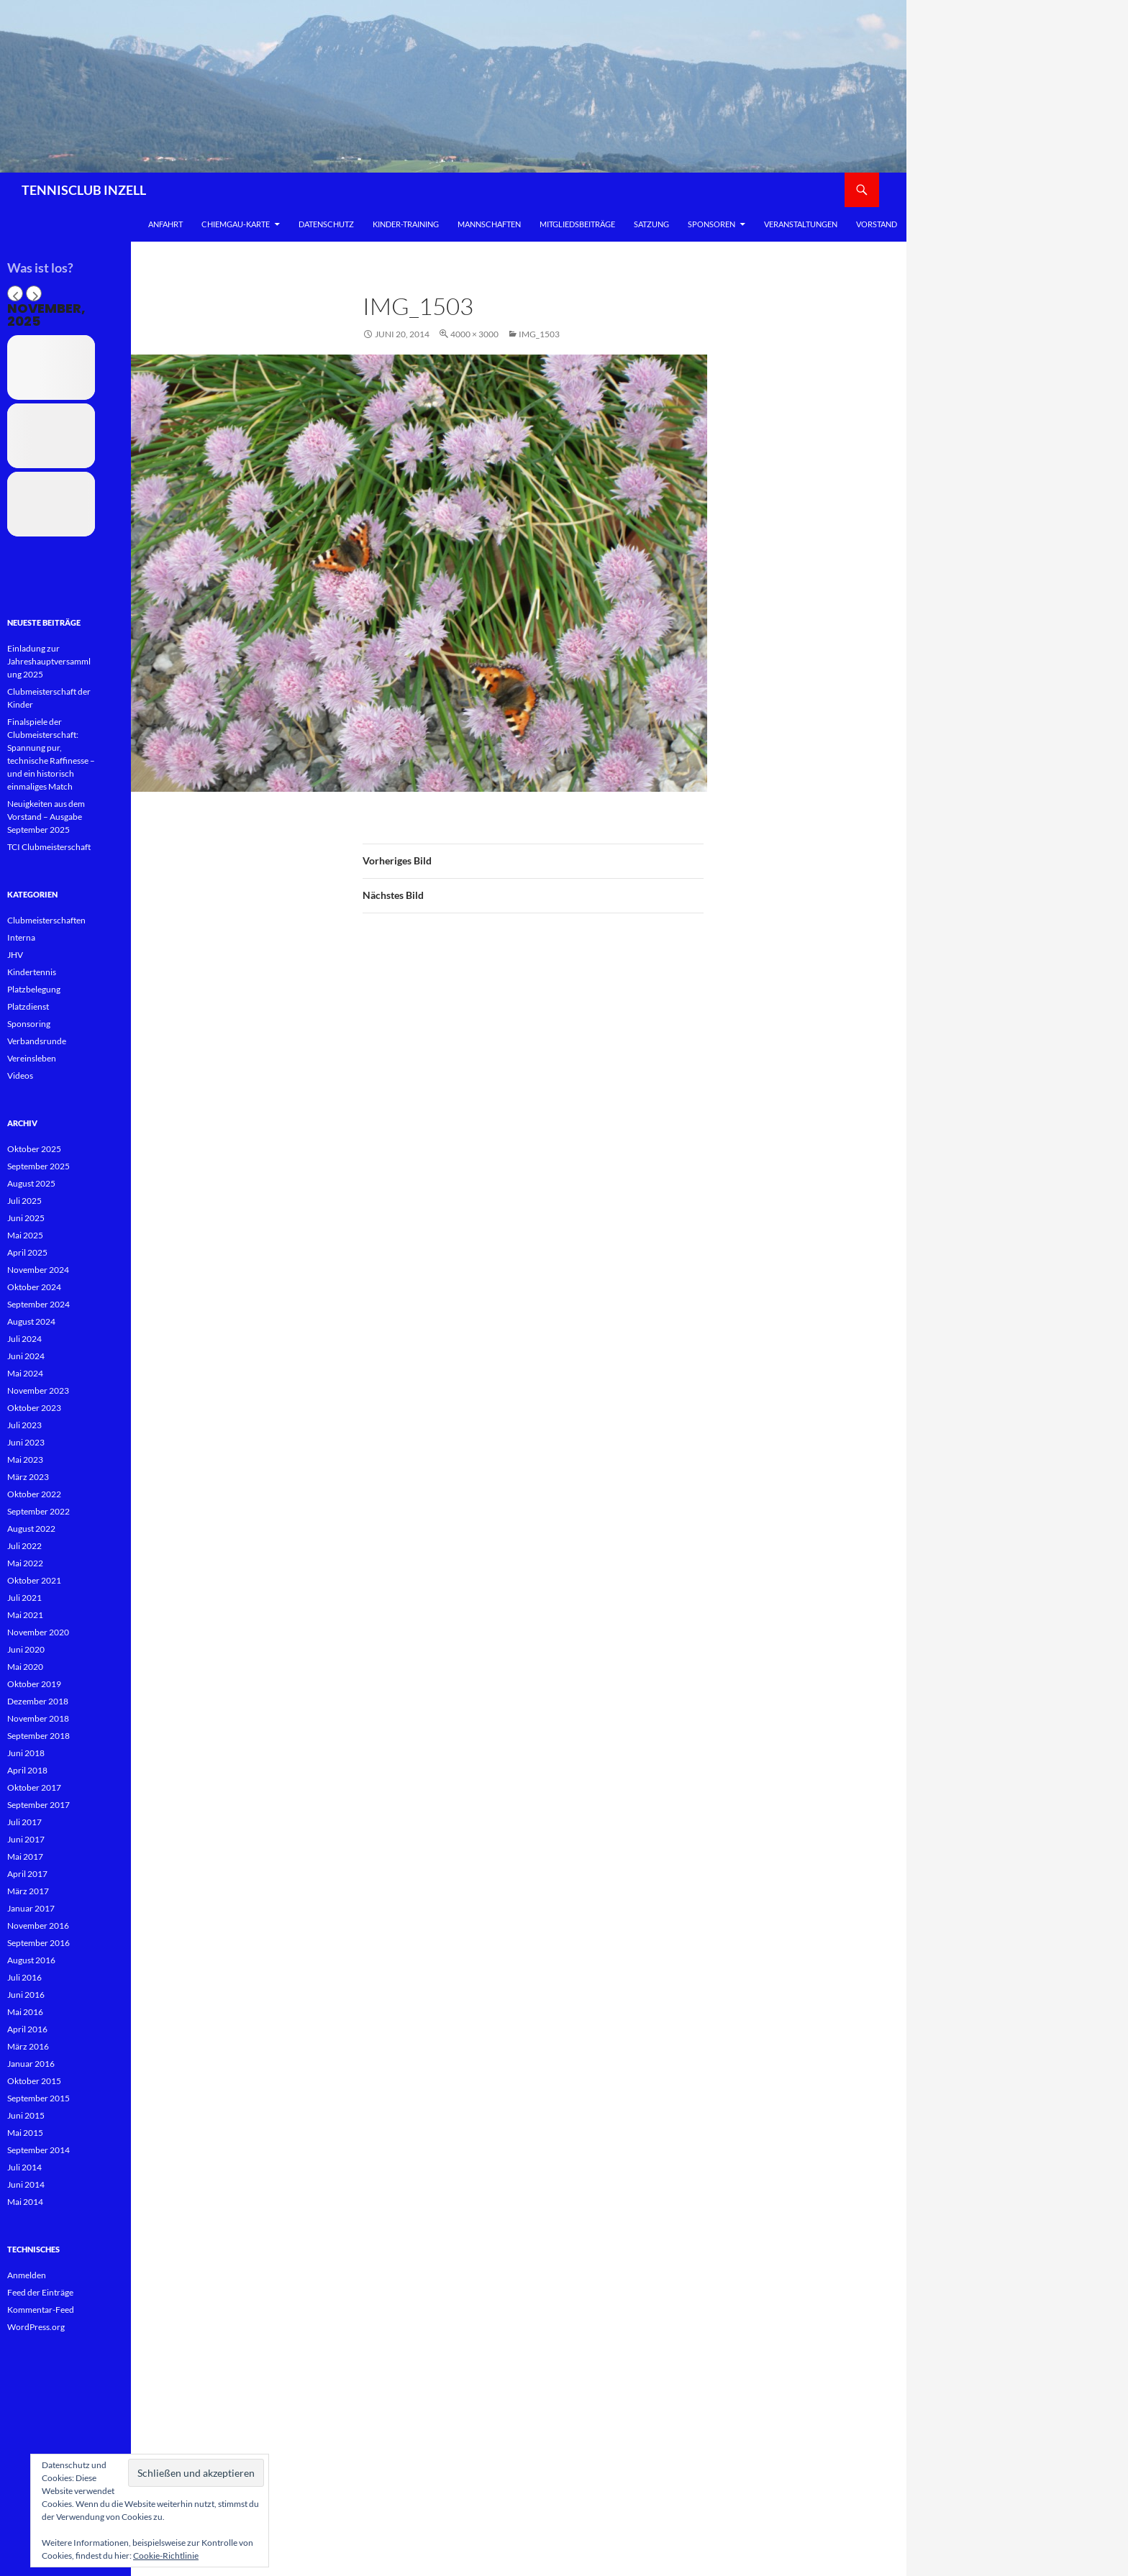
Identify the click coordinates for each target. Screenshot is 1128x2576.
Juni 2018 (26, 1753)
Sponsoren (711, 224)
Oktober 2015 (34, 2080)
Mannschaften (489, 224)
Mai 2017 (25, 1856)
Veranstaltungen (800, 224)
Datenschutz (326, 224)
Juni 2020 (26, 1649)
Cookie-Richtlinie (166, 2555)
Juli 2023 (24, 1425)
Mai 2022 (25, 1563)
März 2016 (28, 2046)
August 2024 (31, 1321)
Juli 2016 (24, 1977)
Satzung (651, 224)
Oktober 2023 (34, 1407)
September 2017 (38, 1804)
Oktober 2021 (34, 1580)
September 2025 (38, 1166)
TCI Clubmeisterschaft (49, 846)
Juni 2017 (26, 1839)
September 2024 (38, 1304)
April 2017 (27, 1873)
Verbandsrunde (36, 1041)
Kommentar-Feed (40, 2309)
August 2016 (31, 1960)
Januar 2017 (31, 1908)
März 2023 (28, 1476)
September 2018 (38, 1735)
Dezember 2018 (37, 1701)
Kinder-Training (406, 224)
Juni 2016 (26, 1994)
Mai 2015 (25, 2132)
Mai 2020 (25, 1666)
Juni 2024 (26, 1356)
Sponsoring (28, 1023)
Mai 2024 (25, 1373)
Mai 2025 (25, 1235)
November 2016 (38, 1925)
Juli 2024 (24, 1338)
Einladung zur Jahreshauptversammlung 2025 (49, 661)
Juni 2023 (26, 1442)
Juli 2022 (24, 1545)
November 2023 (38, 1390)
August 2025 (31, 1183)
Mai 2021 (25, 1614)
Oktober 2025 (34, 1148)
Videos (20, 1075)
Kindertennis (31, 972)
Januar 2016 (31, 2063)
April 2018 (27, 1770)
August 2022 (31, 1528)
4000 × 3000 (474, 334)
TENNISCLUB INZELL (84, 190)
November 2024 (38, 1269)
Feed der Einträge (40, 2292)
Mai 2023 (25, 1459)
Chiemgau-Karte (235, 224)
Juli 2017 (24, 1822)
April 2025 (27, 1252)
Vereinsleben (31, 1058)
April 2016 (27, 2029)
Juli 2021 (24, 1597)
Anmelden (26, 2275)
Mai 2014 (25, 2201)
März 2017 (28, 1891)
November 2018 (38, 1718)
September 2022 (38, 1511)
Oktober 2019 (34, 1683)
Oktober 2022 (34, 1494)
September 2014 (38, 2150)
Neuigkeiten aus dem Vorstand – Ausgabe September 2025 (46, 816)
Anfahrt (165, 224)
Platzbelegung (33, 989)
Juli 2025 (24, 1200)
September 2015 (38, 2098)
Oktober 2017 (34, 1787)
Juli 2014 (24, 2167)
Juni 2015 (26, 2115)
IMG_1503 (539, 334)
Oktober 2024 (34, 1287)
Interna (21, 937)
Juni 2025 (26, 1217)
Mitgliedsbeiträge (577, 224)
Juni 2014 (26, 2184)
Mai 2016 (25, 2011)
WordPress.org (36, 2326)
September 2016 (38, 1942)
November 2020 (38, 1632)
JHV (15, 954)
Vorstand (876, 224)
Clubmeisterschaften (46, 920)
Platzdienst (28, 1006)
